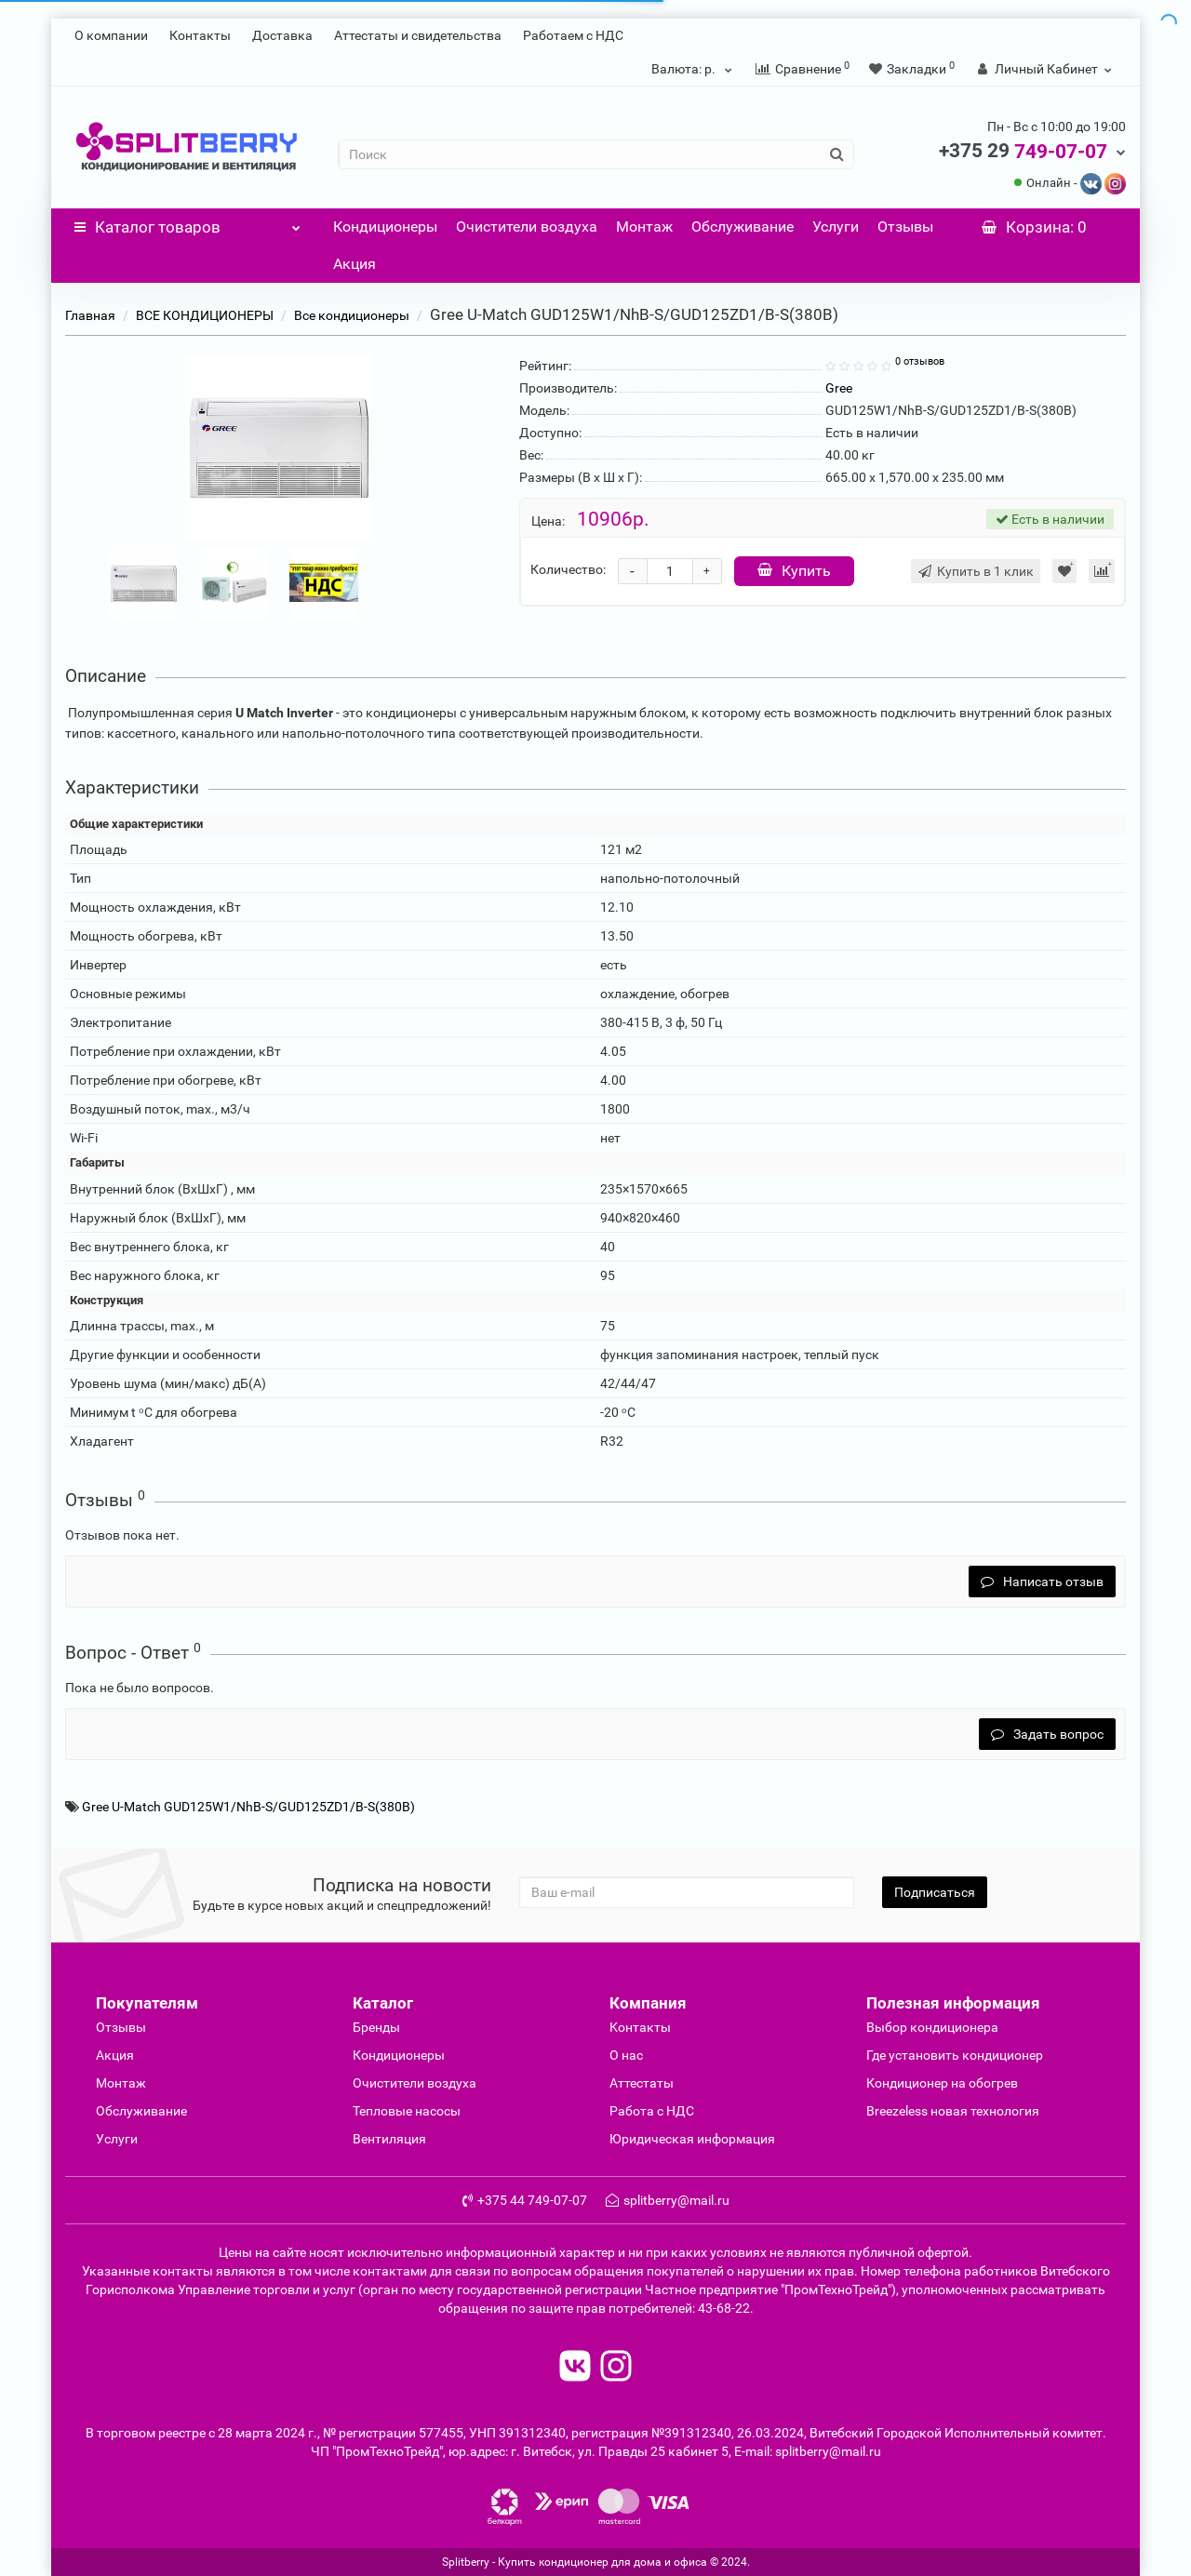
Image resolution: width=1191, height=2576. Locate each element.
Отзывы (905, 226)
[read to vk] (575, 2368)
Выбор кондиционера (932, 2027)
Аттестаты (641, 2082)
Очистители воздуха (526, 226)
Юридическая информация (692, 2138)
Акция (354, 264)
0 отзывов (919, 361)
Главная (90, 315)
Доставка (282, 35)
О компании (111, 35)
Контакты (200, 35)
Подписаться (934, 1892)
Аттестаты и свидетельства (418, 35)
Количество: (568, 569)
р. (694, 68)
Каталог (187, 222)
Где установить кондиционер (954, 2055)
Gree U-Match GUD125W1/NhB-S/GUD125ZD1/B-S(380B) (248, 1806)
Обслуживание (742, 226)
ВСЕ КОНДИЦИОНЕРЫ (205, 315)
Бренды (376, 2027)
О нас (626, 2055)
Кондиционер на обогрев (942, 2082)
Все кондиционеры (351, 315)
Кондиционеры (385, 226)
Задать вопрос (1047, 1734)
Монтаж (644, 226)
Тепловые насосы (407, 2110)
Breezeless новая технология (952, 2110)
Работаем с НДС (573, 35)
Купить (794, 571)
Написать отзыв (1042, 1581)
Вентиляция (389, 2138)
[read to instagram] (616, 2368)
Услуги (835, 226)
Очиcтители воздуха (414, 2082)
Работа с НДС (651, 2110)
